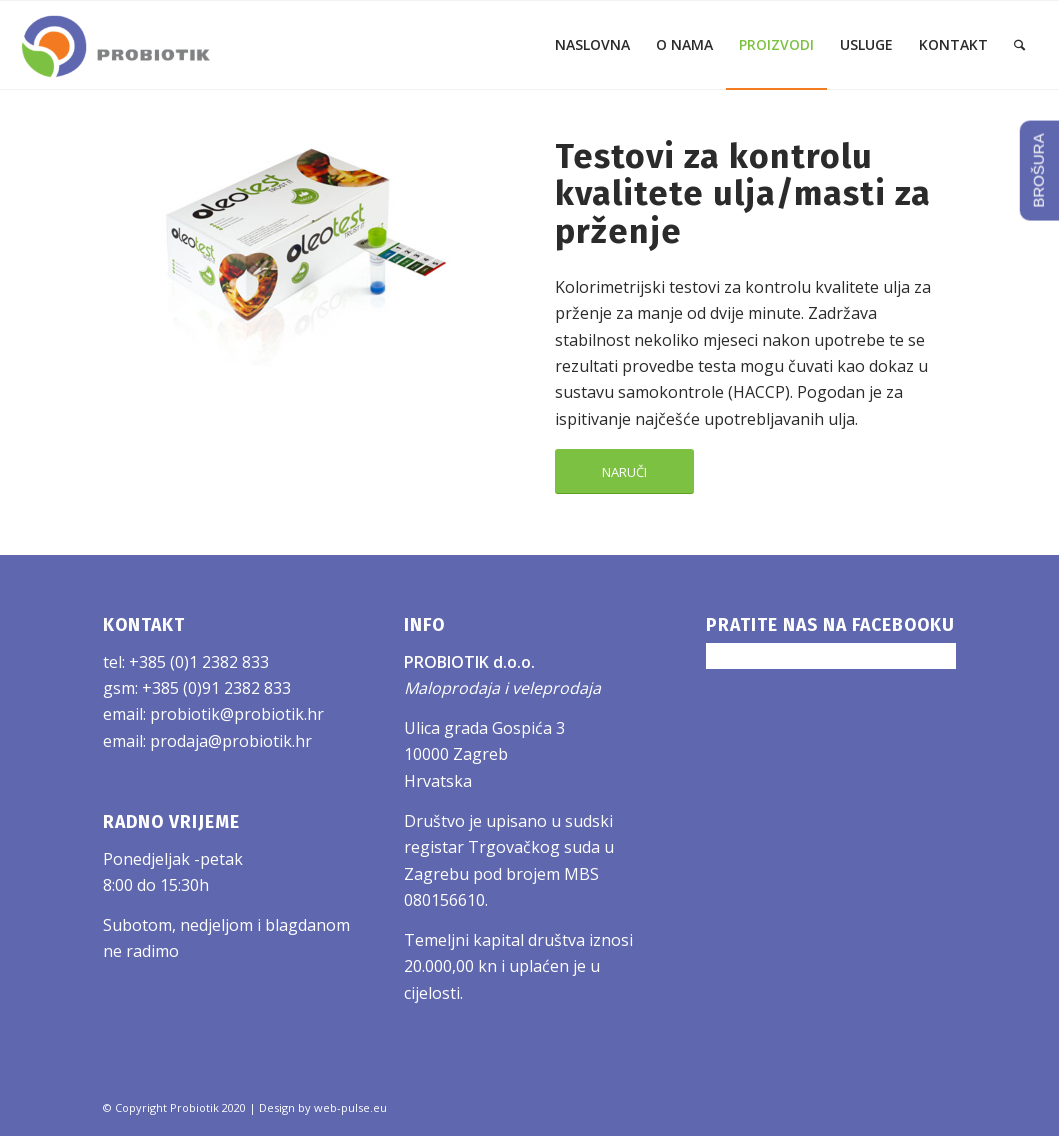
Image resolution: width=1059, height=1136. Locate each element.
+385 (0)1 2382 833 (199, 662)
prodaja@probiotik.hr (231, 741)
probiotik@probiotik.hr (237, 714)
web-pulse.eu (350, 1107)
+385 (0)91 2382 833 (216, 688)
